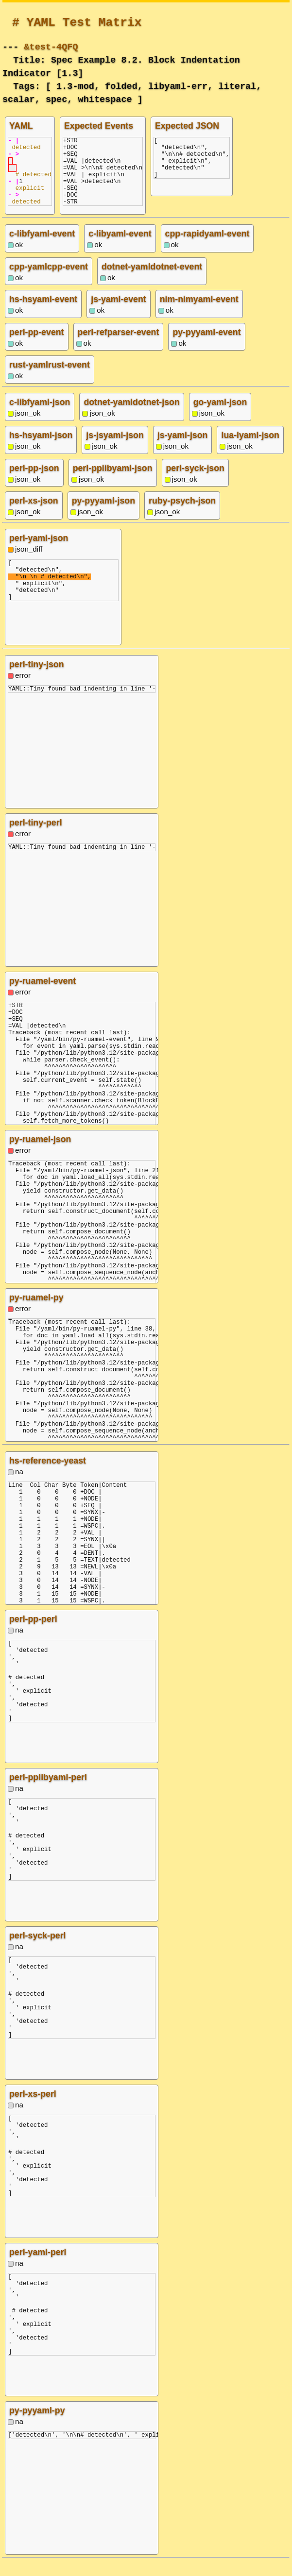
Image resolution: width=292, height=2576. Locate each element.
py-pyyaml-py (37, 2425)
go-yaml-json (220, 416)
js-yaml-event (118, 314)
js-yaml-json (182, 450)
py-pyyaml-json (103, 515)
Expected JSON (187, 126)
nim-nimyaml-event (199, 314)
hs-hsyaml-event (43, 314)
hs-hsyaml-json (40, 450)
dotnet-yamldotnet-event (152, 281)
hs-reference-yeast (47, 1475)
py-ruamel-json (40, 1154)
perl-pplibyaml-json (113, 483)
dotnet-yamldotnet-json (131, 416)
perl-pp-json (34, 483)
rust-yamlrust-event (49, 379)
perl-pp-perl (33, 1633)
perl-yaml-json (38, 552)
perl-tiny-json (36, 679)
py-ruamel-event (42, 995)
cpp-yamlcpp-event (48, 281)
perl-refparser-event (118, 347)
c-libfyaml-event (42, 248)
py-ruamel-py (36, 1312)
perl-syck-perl (37, 1950)
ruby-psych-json (182, 515)
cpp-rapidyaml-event (207, 248)
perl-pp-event (36, 347)
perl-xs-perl (32, 2108)
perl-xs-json (33, 515)
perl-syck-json (195, 483)
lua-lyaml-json (250, 450)
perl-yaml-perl (38, 2267)
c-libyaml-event (119, 248)
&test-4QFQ (51, 46)
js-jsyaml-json (114, 450)
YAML (21, 126)
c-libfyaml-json (39, 416)
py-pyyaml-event (206, 347)
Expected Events (98, 126)
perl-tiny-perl (35, 837)
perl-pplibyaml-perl (48, 1792)
